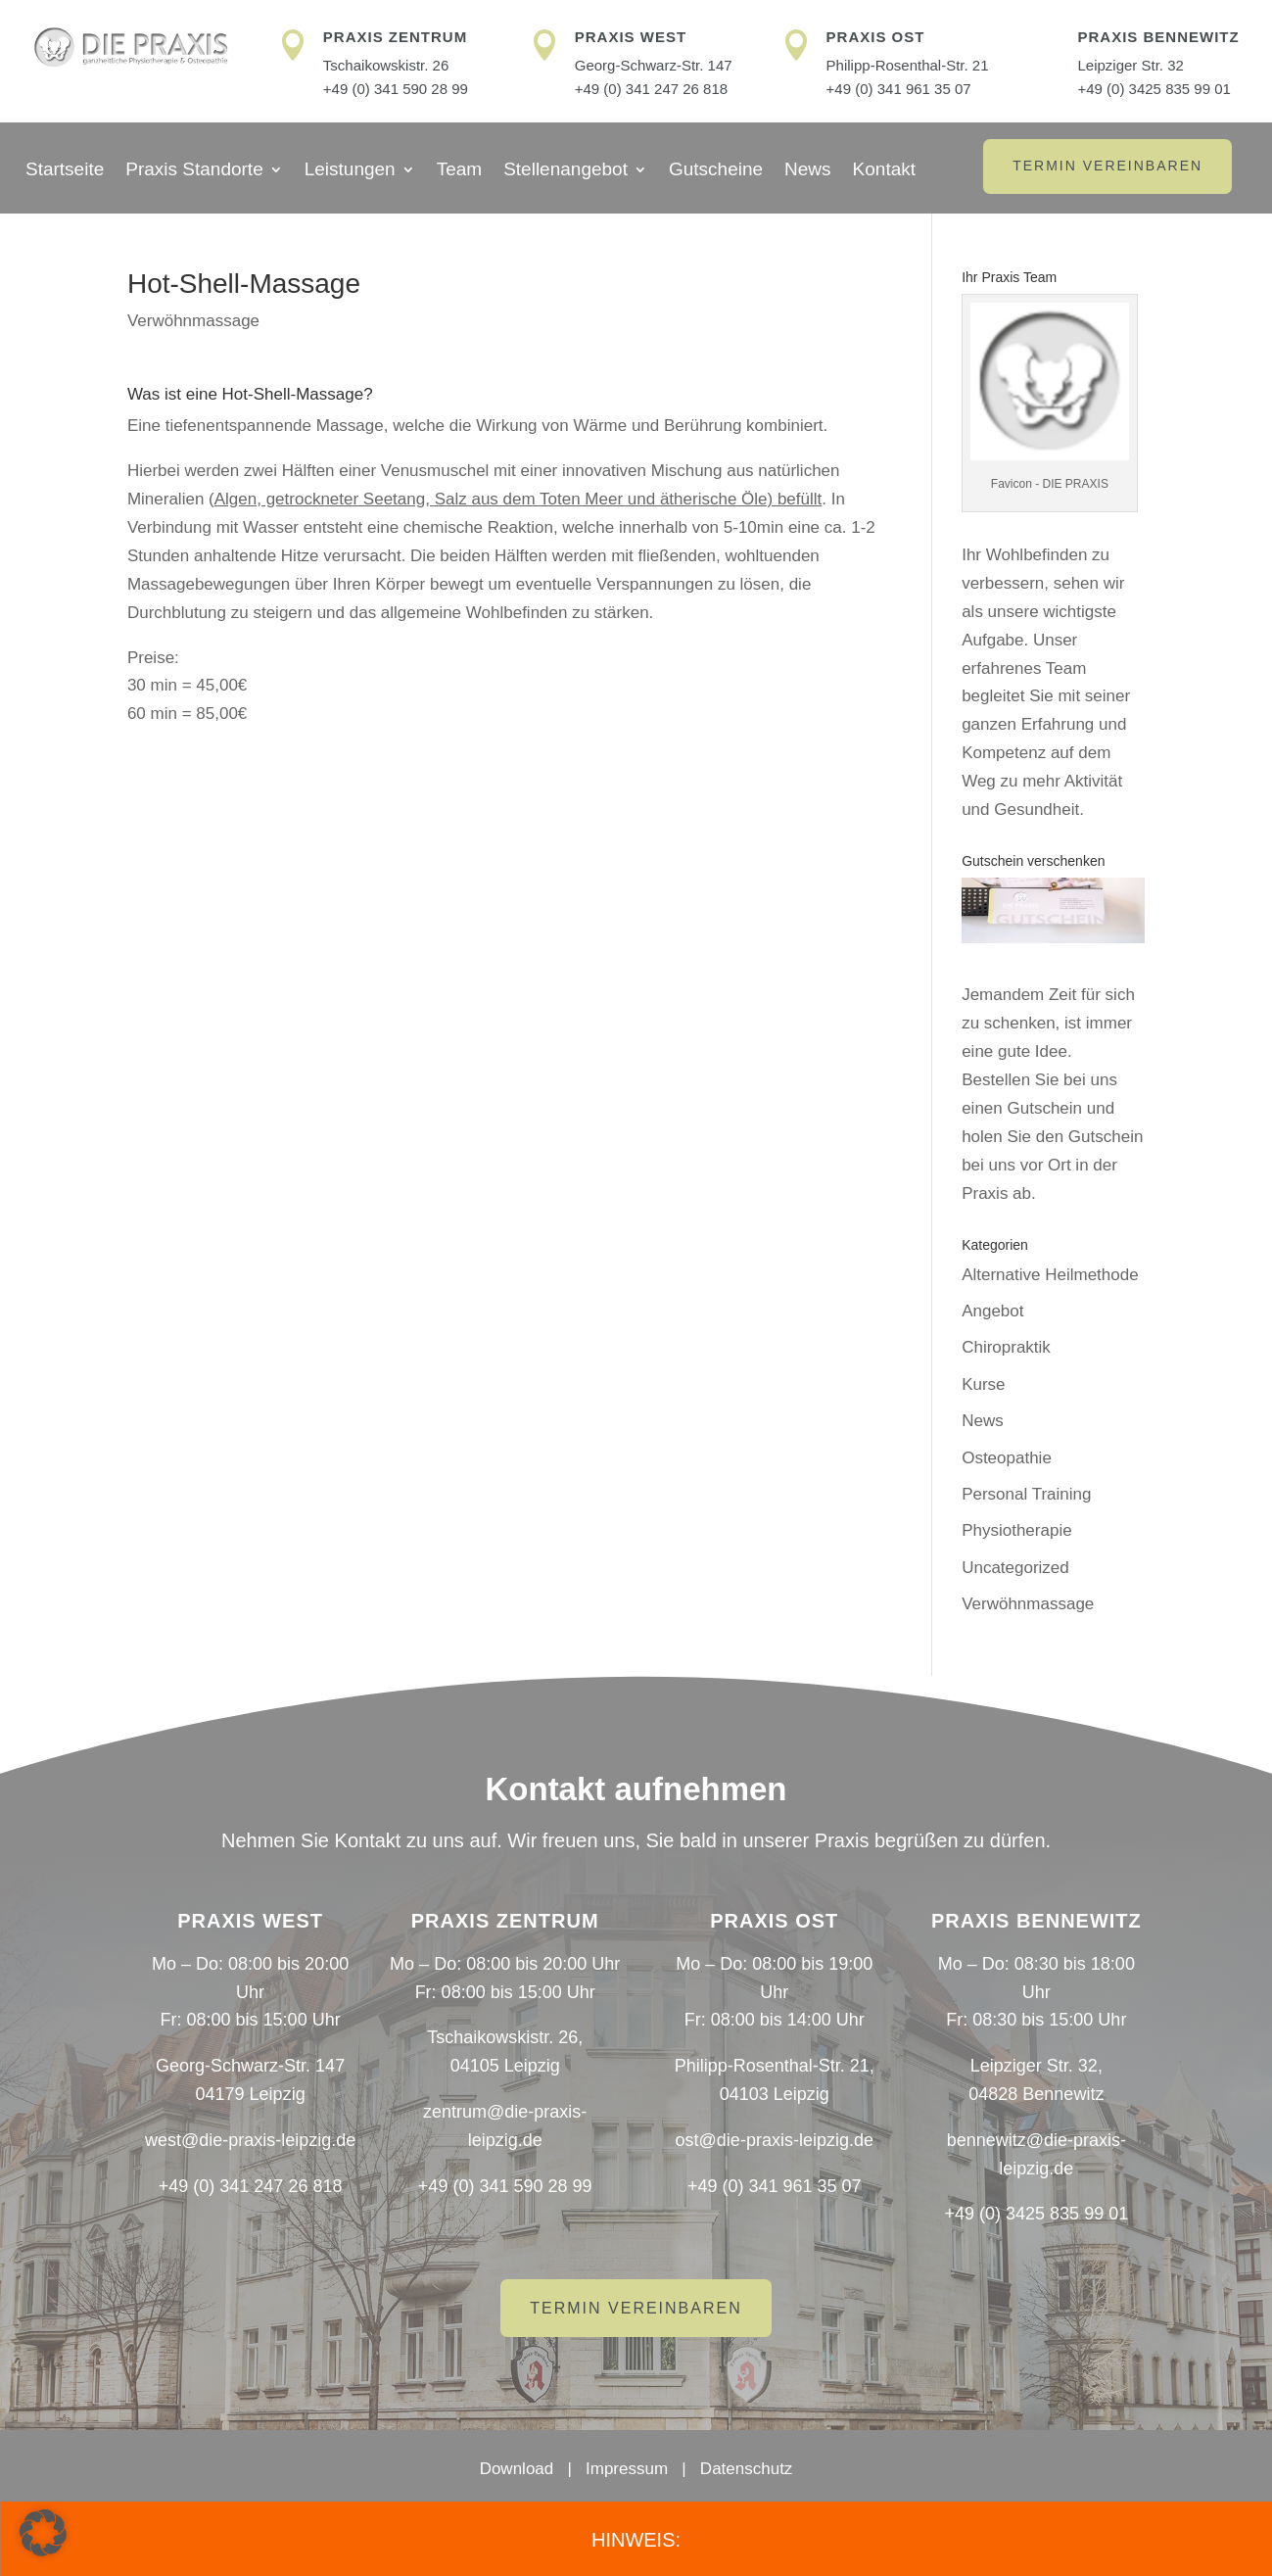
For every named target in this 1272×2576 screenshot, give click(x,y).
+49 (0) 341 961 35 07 (898, 88)
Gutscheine (716, 171)
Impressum (627, 2468)
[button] (43, 2533)
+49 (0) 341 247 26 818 (651, 88)
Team (459, 171)
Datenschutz (746, 2468)
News (807, 171)
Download (517, 2468)
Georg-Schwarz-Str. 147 (653, 65)
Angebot (992, 1311)
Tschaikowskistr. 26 (385, 65)
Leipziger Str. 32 (1130, 65)
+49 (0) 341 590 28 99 (395, 88)
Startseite (64, 171)
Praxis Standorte (193, 171)
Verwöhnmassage (193, 320)
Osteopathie (1007, 1458)
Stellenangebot (565, 171)
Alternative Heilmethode (1050, 1274)
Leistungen (350, 171)
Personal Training (1026, 1494)
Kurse (983, 1384)
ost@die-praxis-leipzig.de (774, 2140)
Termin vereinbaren (1107, 165)
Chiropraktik (1006, 1347)
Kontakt (884, 171)
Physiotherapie (1016, 1530)
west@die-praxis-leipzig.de (250, 2140)
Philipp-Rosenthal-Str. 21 (907, 65)
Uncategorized (1015, 1567)
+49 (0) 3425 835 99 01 (1153, 88)
